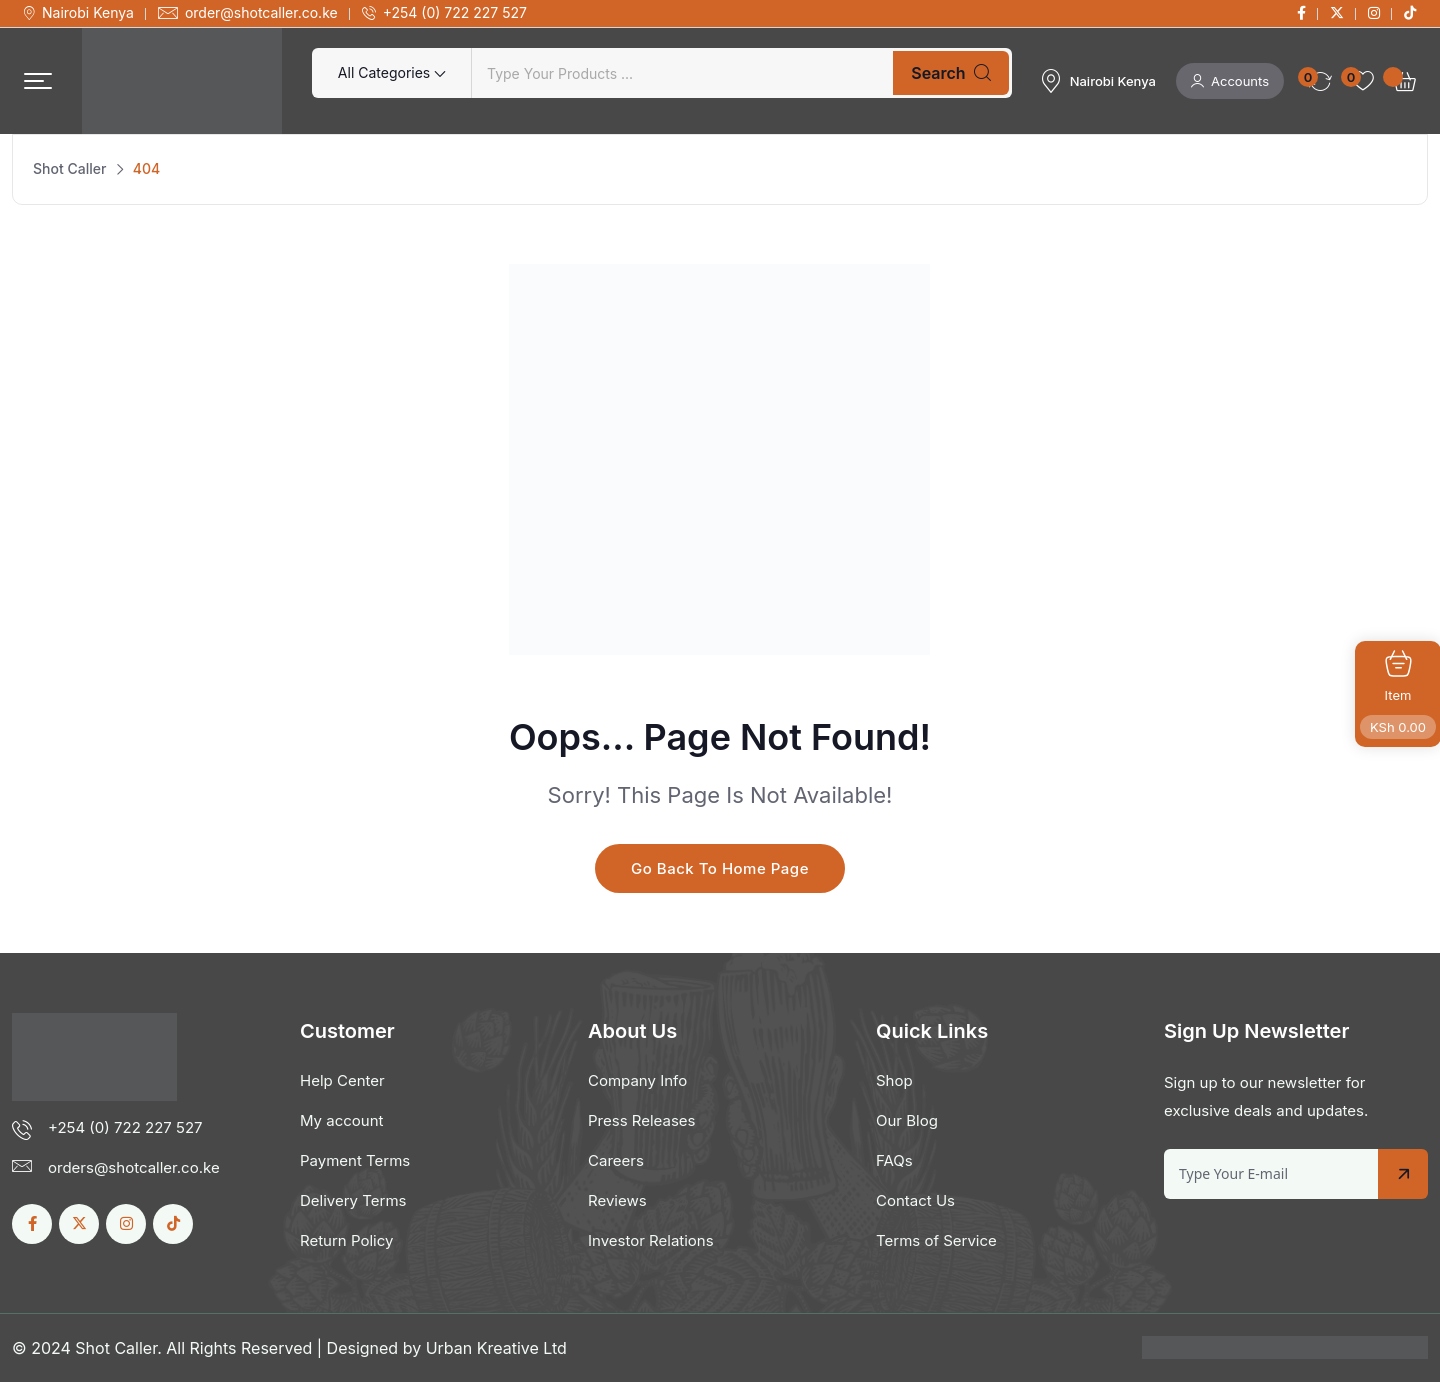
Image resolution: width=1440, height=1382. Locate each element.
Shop (894, 1080)
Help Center (342, 1080)
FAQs (894, 1160)
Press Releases (641, 1120)
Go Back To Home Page (720, 868)
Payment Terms (355, 1160)
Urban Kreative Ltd (496, 1348)
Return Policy (346, 1240)
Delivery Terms (353, 1200)
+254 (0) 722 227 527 (455, 13)
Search (950, 73)
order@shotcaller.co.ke (261, 13)
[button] (38, 81)
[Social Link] (1301, 13)
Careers (616, 1160)
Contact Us (915, 1200)
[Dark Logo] (182, 81)
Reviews (617, 1200)
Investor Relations (651, 1240)
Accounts (1230, 81)
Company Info (637, 1080)
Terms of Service (936, 1240)
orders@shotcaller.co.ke (134, 1167)
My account (341, 1120)
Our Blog (907, 1120)
